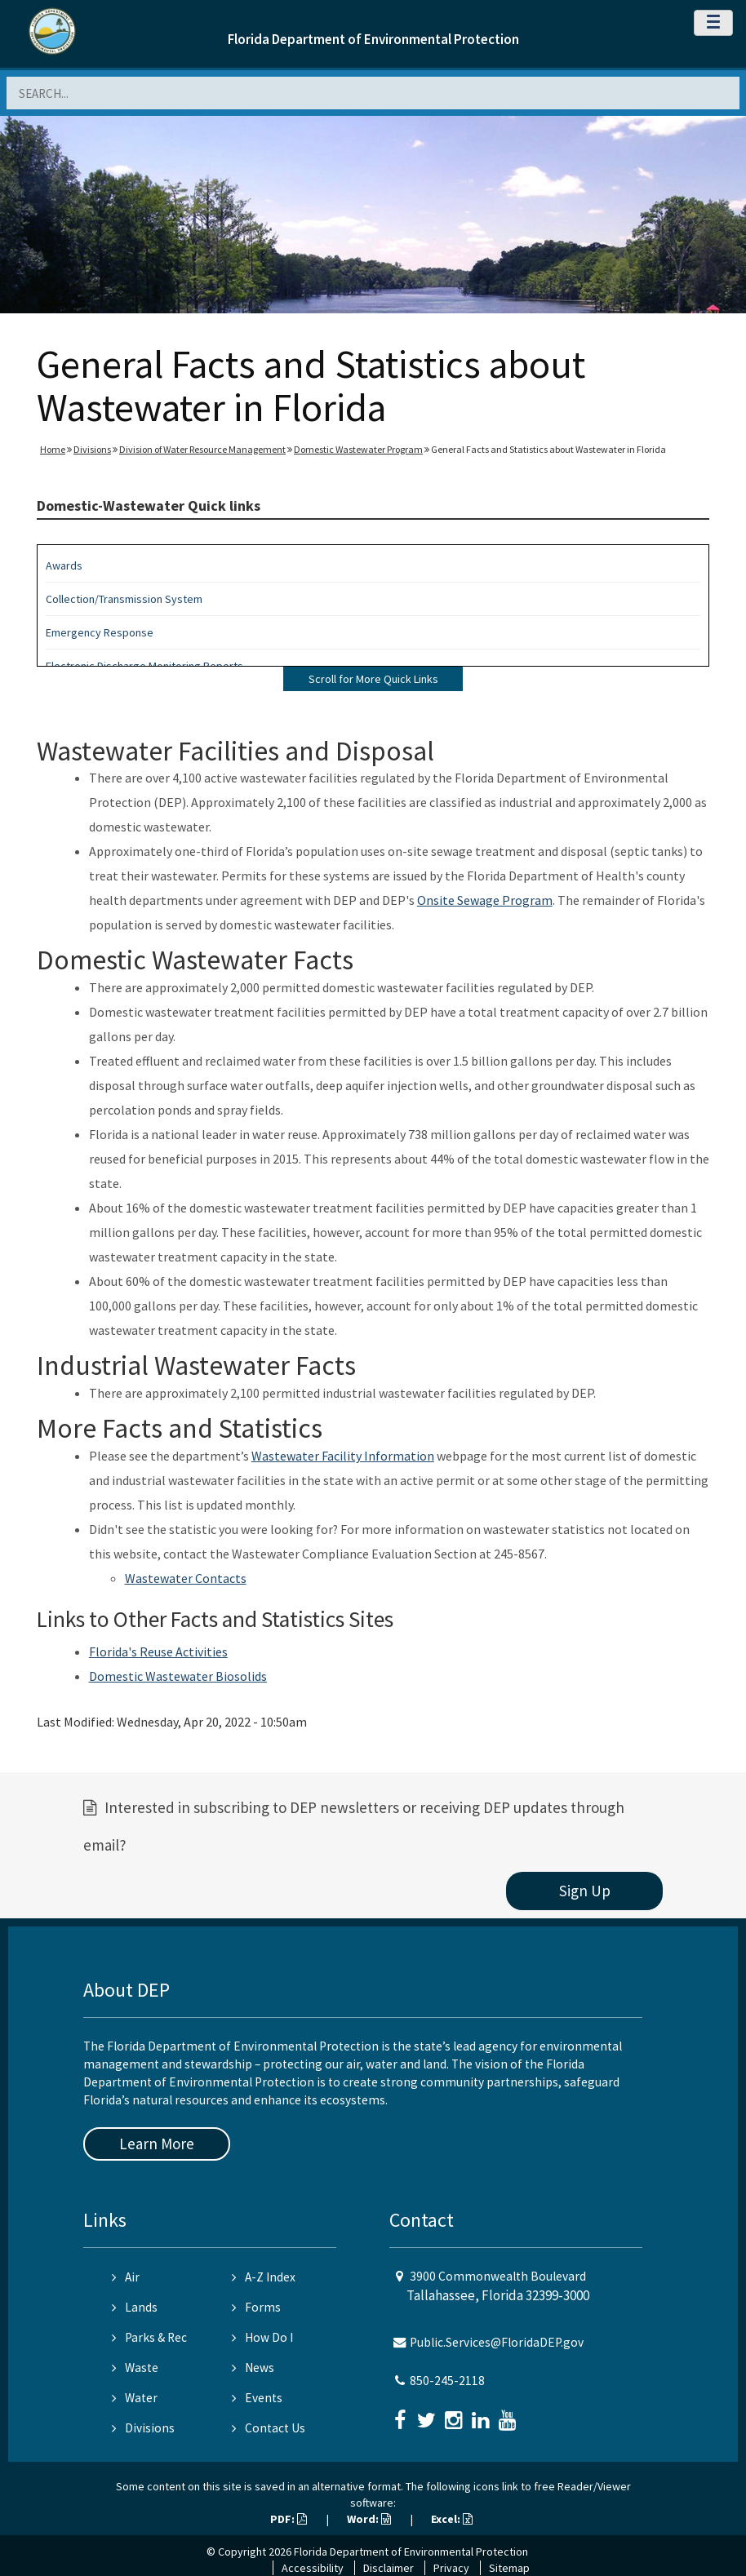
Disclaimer (388, 2567)
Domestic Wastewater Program (358, 449)
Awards (64, 565)
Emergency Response (99, 632)
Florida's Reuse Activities (158, 1651)
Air (126, 2277)
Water (135, 2397)
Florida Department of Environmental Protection (373, 39)
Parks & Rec (149, 2337)
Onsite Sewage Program (485, 900)
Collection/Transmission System (124, 599)
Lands (135, 2307)
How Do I (262, 2337)
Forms (256, 2307)
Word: (369, 2519)
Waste (135, 2367)
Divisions (92, 449)
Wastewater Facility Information (342, 1456)
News (253, 2367)
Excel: (452, 2519)
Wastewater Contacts (185, 1578)
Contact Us (268, 2428)
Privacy (451, 2567)
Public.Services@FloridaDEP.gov (497, 2342)
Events (257, 2397)
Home (52, 449)
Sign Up (585, 1890)
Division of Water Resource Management (202, 449)
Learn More (156, 2143)
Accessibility (313, 2567)
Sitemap (509, 2567)
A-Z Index (263, 2277)
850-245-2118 (447, 2380)
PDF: (288, 2519)
